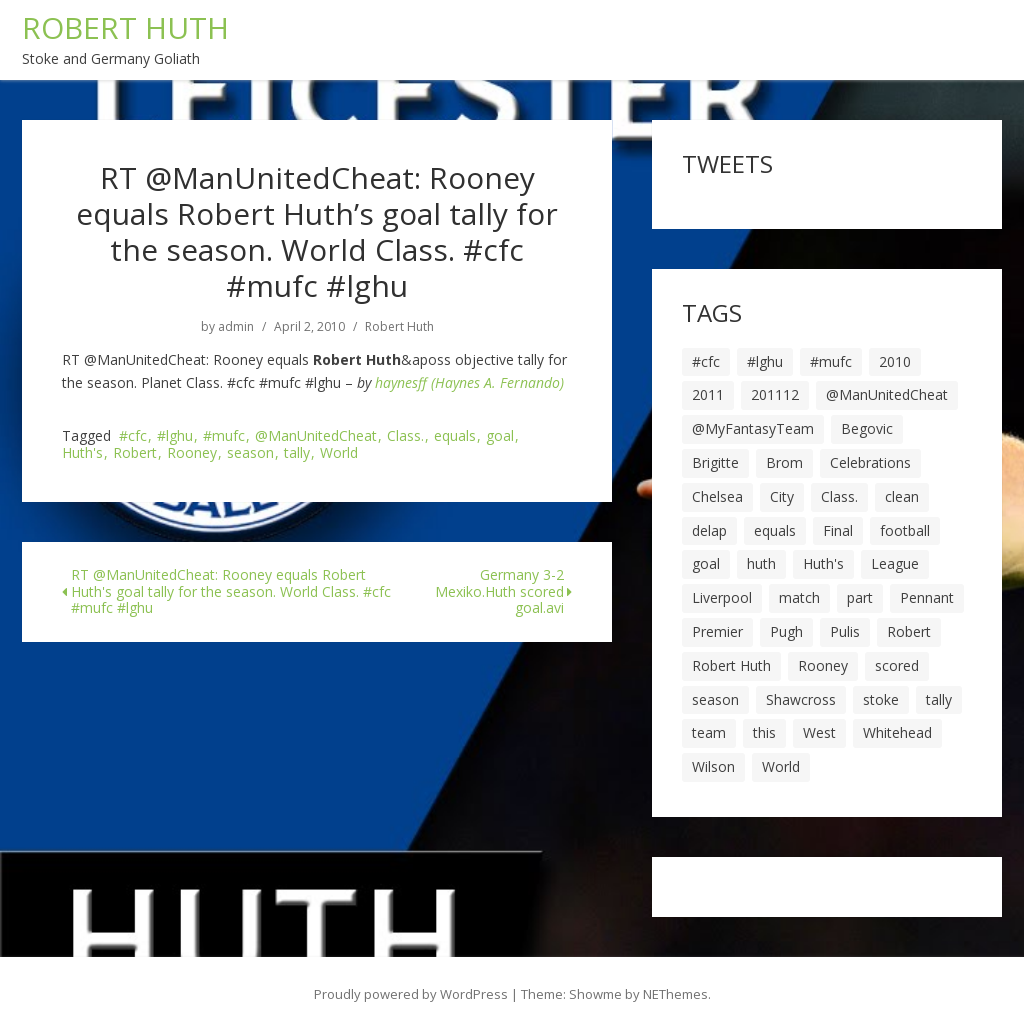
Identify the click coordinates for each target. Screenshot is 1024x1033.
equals (455, 436)
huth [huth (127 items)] (761, 563)
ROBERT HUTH (125, 27)
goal (500, 436)
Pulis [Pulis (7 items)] (845, 631)
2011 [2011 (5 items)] (708, 394)
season (250, 453)
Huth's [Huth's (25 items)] (823, 563)
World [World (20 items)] (781, 766)
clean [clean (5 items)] (902, 496)
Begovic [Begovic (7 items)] (867, 428)
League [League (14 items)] (895, 563)
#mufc (224, 436)
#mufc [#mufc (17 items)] (831, 361)
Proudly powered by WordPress (411, 994)
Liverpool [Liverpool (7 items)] (722, 597)
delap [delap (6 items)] (709, 530)
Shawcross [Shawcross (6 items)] (801, 699)
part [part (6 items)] (860, 597)
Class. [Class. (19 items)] (839, 496)
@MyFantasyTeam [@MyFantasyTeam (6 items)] (753, 428)
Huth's (82, 453)
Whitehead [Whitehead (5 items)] (897, 732)
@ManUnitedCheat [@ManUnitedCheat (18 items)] (887, 394)
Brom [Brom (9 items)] (784, 462)
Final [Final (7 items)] (838, 530)
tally (297, 453)
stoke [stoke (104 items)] (881, 699)
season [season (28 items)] (715, 699)
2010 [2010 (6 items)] (895, 361)
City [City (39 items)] (782, 496)
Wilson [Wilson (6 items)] (713, 766)
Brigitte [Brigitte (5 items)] (715, 462)
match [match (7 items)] (799, 597)
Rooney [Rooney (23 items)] (823, 665)
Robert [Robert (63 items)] (909, 631)
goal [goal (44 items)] (706, 563)
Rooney (192, 453)
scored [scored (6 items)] (897, 665)
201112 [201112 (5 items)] (775, 394)
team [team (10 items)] (709, 732)
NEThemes (675, 994)
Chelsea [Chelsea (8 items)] (717, 496)
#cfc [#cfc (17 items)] (706, 361)
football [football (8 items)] (905, 530)
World (339, 453)
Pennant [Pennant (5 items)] (927, 597)
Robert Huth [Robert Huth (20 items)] (731, 665)
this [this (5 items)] (764, 732)
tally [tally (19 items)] (939, 699)
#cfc (133, 436)
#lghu (175, 436)
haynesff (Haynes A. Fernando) (469, 382)
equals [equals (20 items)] (775, 530)
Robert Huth (399, 327)
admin (236, 327)
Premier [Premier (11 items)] (717, 631)
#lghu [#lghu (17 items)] (765, 361)
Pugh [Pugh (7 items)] (786, 631)
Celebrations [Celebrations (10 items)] (870, 462)
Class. (405, 436)
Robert (135, 453)
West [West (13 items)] (819, 732)
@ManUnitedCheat (316, 436)
